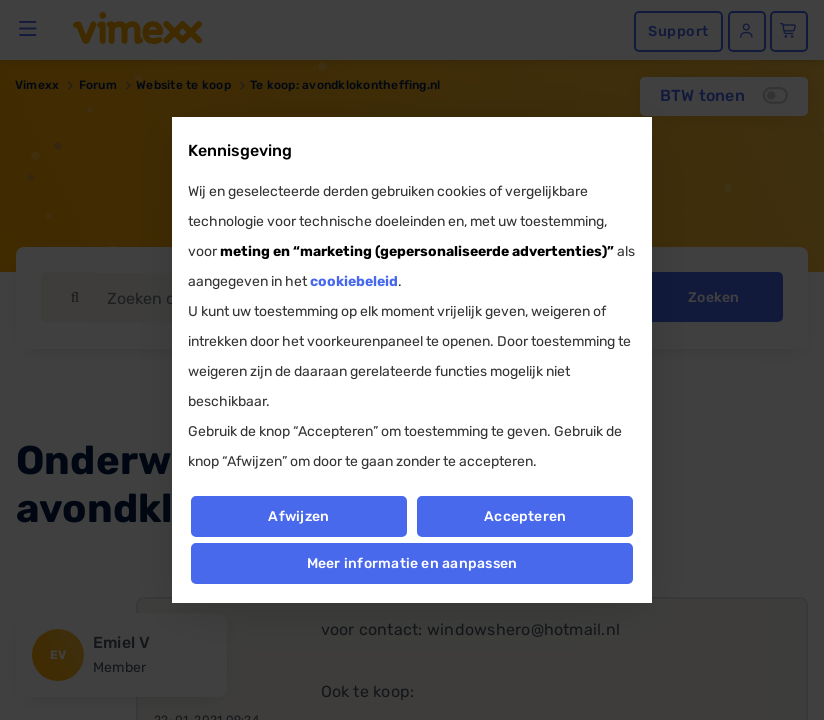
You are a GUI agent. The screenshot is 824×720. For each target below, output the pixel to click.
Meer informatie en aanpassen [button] (412, 563)
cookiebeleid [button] (354, 281)
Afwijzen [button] (298, 516)
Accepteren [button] (525, 516)
